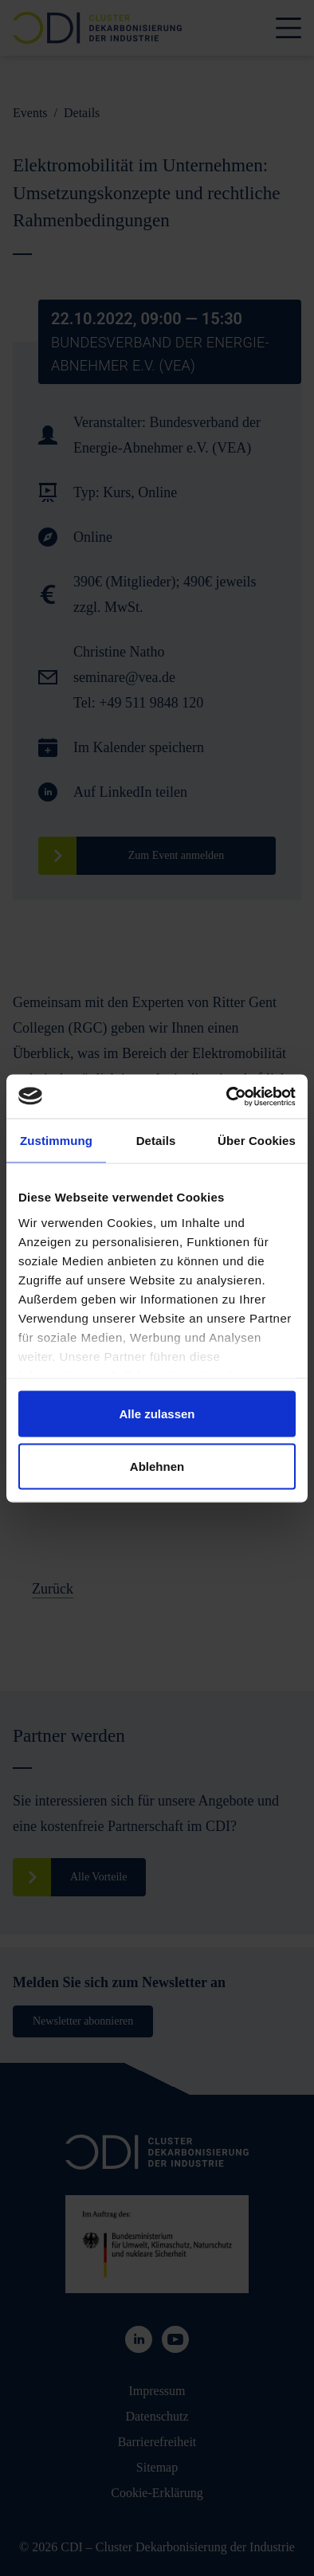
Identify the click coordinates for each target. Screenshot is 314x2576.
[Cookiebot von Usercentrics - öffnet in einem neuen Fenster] (226, 1096)
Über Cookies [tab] (257, 1140)
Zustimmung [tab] (56, 1140)
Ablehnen (157, 1465)
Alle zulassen (156, 1414)
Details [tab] (156, 1140)
